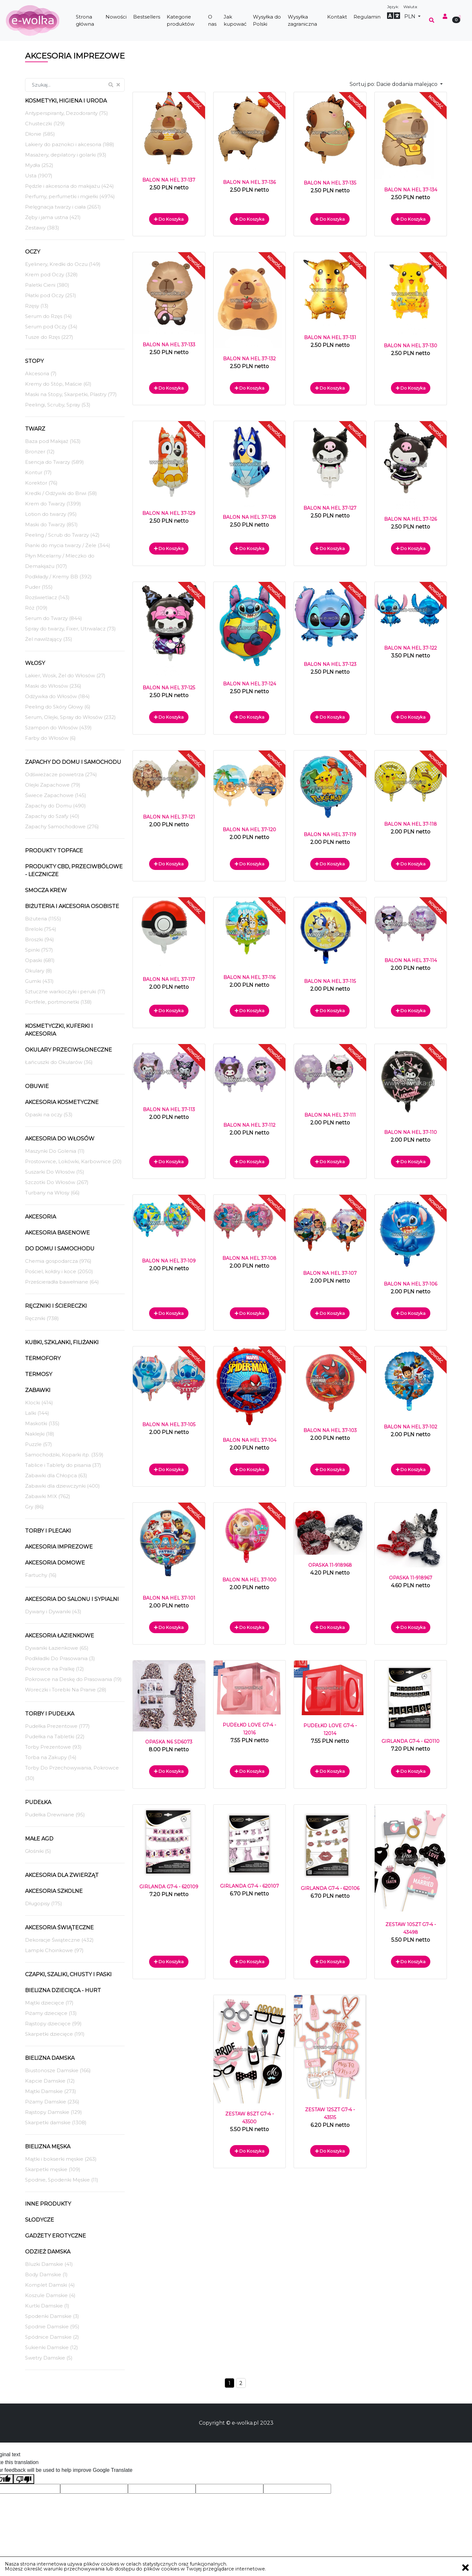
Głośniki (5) (38, 1851)
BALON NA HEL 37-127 (329, 508)
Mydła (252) (39, 165)
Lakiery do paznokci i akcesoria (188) (69, 144)
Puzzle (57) (38, 1444)
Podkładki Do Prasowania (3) (60, 1658)
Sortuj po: (394, 84)
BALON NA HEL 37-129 (168, 513)
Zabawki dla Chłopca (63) (56, 1475)
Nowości (116, 17)
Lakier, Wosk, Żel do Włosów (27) (65, 675)
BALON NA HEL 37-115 (330, 981)
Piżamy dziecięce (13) (51, 2013)
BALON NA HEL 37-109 (169, 1261)
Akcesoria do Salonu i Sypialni (72, 1599)
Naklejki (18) (39, 1434)
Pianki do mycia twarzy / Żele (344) (67, 545)
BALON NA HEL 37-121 (169, 817)
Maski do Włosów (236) (53, 686)
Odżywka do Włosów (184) (57, 696)
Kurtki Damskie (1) (47, 2306)
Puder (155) (39, 587)
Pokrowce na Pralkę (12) (54, 1669)
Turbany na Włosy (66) (52, 1193)
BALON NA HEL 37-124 (249, 684)
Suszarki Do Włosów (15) (54, 1172)
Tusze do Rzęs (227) (49, 337)
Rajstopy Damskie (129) (53, 2112)
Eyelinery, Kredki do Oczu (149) (63, 264)
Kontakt (337, 17)
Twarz (35, 429)
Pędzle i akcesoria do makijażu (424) (69, 186)
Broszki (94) (39, 939)
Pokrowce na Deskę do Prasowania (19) (73, 1679)
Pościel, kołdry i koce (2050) (59, 1271)
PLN (410, 16)
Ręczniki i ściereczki (56, 1306)
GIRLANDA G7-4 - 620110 (410, 1741)
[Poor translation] (23, 2479)
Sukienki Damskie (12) (51, 2347)
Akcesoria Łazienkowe (59, 1635)
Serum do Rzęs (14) (48, 316)
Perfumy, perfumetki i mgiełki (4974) (70, 196)
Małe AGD (39, 1839)
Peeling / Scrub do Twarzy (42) (62, 535)
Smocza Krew (46, 890)
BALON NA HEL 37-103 (330, 1430)
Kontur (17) (38, 472)
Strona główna (85, 20)
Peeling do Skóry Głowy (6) (57, 707)
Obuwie (37, 1086)
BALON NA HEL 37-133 (169, 345)
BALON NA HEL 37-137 (168, 180)
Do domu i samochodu (59, 1249)
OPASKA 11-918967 (410, 1578)
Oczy (32, 252)
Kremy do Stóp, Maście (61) (58, 384)
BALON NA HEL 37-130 (410, 346)
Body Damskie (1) (46, 2274)
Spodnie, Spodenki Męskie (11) (61, 2180)
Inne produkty (48, 2204)
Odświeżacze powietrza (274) (61, 774)
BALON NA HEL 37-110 (410, 1132)
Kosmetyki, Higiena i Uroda (66, 101)
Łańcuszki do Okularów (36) (59, 1062)
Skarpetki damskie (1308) (56, 2122)
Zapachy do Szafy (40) (52, 816)
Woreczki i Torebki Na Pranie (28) (65, 1690)
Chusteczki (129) (45, 123)
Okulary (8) (38, 971)
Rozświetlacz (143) (47, 597)
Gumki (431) (39, 981)
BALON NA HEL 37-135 (330, 183)
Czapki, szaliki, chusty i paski (68, 1974)
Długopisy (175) (43, 1903)
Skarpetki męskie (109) (52, 2169)
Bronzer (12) (40, 451)
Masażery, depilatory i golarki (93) (65, 155)
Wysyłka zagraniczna (302, 20)
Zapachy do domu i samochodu (73, 762)
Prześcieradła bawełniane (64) (62, 1282)
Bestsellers (146, 17)
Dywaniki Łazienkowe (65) (57, 1648)
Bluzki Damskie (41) (49, 2264)
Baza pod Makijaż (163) (53, 441)
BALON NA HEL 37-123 (330, 664)
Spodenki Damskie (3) (52, 2316)
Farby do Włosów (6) (50, 738)
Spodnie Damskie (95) (52, 2326)
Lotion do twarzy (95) (51, 514)
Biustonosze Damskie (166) (58, 2070)
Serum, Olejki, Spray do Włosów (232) (70, 717)
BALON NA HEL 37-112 (249, 1125)
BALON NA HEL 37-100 (249, 1580)
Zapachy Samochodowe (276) (62, 826)
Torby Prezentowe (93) (53, 1747)
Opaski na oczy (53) (49, 1114)
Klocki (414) (39, 1402)
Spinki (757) (39, 950)
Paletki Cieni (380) (47, 285)
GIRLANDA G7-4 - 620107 (249, 1886)
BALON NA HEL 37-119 (330, 834)
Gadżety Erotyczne (55, 2236)
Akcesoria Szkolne (54, 1891)
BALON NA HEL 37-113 (169, 1109)
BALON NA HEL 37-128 (249, 517)
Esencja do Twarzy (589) (54, 462)
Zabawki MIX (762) (47, 1496)
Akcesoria (40, 1217)
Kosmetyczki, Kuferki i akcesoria (59, 1030)
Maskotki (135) (42, 1423)
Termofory (43, 1358)
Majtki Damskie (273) (50, 2091)
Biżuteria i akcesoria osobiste (72, 906)
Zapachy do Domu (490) (55, 806)
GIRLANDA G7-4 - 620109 (168, 1887)
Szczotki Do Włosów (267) (57, 1182)
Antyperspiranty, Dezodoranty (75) (66, 113)
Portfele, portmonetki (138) (58, 1002)
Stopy (34, 361)
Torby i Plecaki (48, 1531)
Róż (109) (36, 608)
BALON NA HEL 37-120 (249, 830)
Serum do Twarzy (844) (53, 618)
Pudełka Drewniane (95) (55, 1814)
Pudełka (38, 1802)
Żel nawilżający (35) (48, 639)
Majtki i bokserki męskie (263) (61, 2159)
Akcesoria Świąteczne (59, 1927)
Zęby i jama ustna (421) (53, 217)
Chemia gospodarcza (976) (58, 1261)
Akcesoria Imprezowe (59, 1547)
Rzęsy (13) (37, 306)
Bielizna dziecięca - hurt (63, 1990)
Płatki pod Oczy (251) (50, 295)
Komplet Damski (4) (50, 2285)
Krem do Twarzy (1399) (53, 504)
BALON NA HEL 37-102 (410, 1427)
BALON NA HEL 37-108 (249, 1258)
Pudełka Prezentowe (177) (57, 1726)
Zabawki (37, 1390)
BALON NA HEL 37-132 (249, 359)
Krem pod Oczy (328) (51, 274)
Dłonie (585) (40, 134)
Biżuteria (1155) (43, 919)
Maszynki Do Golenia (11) (55, 1151)
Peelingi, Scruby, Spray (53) (57, 405)
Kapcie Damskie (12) (50, 2081)
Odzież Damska (47, 2252)
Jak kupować (235, 20)
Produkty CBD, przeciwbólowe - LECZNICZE (74, 870)
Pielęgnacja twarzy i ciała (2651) (63, 207)
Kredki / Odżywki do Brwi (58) (61, 493)
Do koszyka (169, 219)
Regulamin (367, 17)
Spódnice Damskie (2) (52, 2337)
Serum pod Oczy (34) (51, 327)
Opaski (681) (40, 960)
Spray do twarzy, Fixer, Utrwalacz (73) (70, 629)
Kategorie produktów (180, 20)
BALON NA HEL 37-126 (410, 519)
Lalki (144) (37, 1413)
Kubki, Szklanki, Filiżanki (62, 1342)
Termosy (38, 1374)
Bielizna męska (47, 2146)
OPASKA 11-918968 (330, 1565)
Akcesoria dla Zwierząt (62, 1875)
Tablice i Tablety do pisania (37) (63, 1465)
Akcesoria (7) (41, 373)
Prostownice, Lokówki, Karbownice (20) (73, 1161)
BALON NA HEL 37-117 (169, 979)
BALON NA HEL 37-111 (330, 1115)
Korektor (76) (41, 483)
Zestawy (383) (42, 228)
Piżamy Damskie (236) (52, 2102)
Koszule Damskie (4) (50, 2295)
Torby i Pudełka (49, 1714)
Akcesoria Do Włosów (59, 1139)
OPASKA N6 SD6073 (168, 1742)
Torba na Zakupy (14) (50, 1757)
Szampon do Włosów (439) (58, 727)
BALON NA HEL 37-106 (410, 1284)
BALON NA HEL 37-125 (169, 688)
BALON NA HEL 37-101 (169, 1598)
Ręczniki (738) (42, 1318)
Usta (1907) (38, 175)
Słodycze (39, 2220)
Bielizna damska (50, 2058)
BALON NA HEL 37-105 (168, 1424)
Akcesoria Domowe (55, 1563)
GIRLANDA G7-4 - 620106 (330, 1888)
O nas (212, 20)
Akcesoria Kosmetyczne (62, 1102)
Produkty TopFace (54, 850)
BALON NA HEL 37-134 (410, 190)
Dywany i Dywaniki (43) (53, 1611)
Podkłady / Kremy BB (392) (58, 576)
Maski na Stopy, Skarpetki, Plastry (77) (71, 394)
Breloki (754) (40, 929)
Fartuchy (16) (41, 1575)
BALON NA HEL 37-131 (330, 337)
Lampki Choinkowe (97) (54, 1950)
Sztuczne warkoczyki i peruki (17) (65, 991)
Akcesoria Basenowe (57, 1233)
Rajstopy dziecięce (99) (53, 2023)
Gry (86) (34, 1507)
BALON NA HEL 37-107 (330, 1273)
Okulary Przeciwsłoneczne (68, 1050)
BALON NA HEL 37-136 (249, 182)
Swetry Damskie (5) (49, 2358)
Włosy (35, 663)
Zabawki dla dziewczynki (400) (62, 1486)
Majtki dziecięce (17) (49, 2003)
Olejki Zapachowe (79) (52, 785)
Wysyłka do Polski (267, 20)
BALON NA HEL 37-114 (410, 960)
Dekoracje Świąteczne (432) (59, 1940)
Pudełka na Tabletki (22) (55, 1736)
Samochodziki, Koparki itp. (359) (64, 1455)
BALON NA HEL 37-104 (249, 1440)
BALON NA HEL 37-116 (249, 977)
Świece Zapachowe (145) (55, 795)
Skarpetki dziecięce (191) (55, 2034)
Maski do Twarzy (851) (51, 524)
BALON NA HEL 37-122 (410, 648)
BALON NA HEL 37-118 (410, 824)
